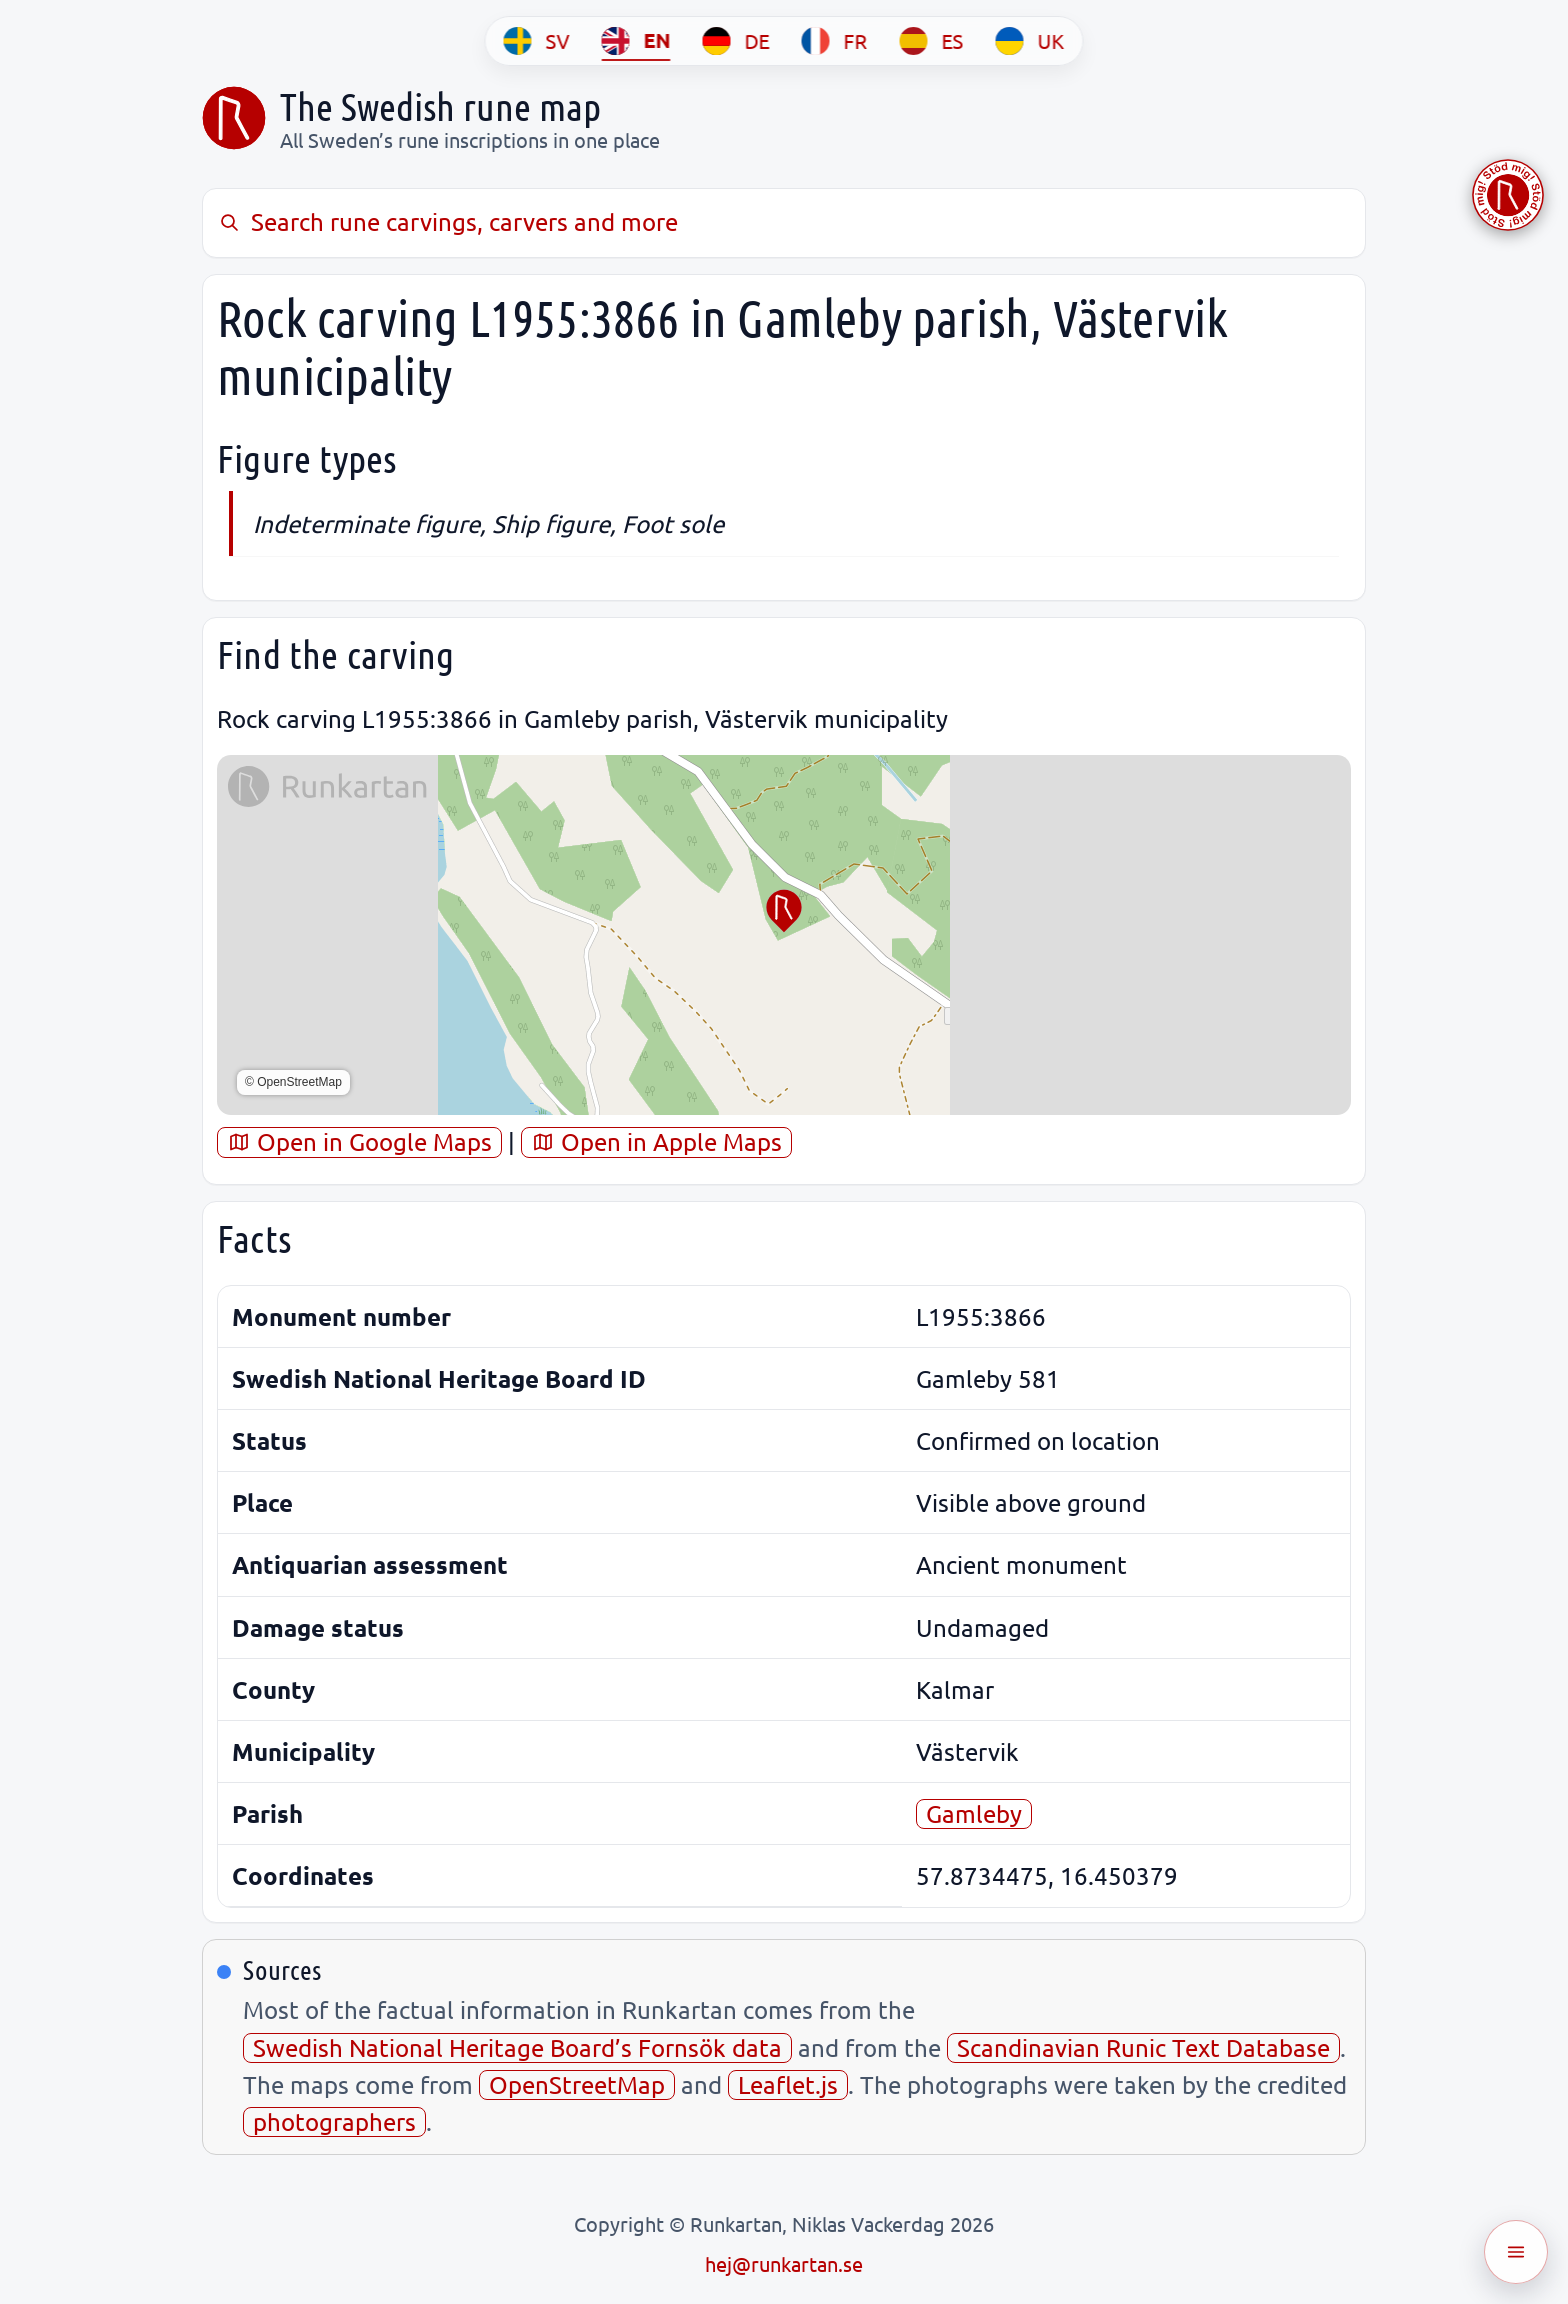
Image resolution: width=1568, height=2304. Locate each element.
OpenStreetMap (577, 2084)
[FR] (835, 41)
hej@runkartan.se (784, 2263)
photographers (334, 2121)
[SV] (537, 41)
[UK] (1030, 41)
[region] (784, 935)
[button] (784, 911)
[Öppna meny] (1516, 2252)
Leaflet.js (788, 2084)
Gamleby (974, 1813)
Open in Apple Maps (656, 1141)
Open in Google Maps (359, 1141)
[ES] (932, 41)
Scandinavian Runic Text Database (1143, 2047)
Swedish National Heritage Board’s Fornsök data (517, 2047)
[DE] (736, 41)
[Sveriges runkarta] (234, 118)
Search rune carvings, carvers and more (447, 221)
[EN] (636, 41)
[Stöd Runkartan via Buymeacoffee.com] (1508, 195)
